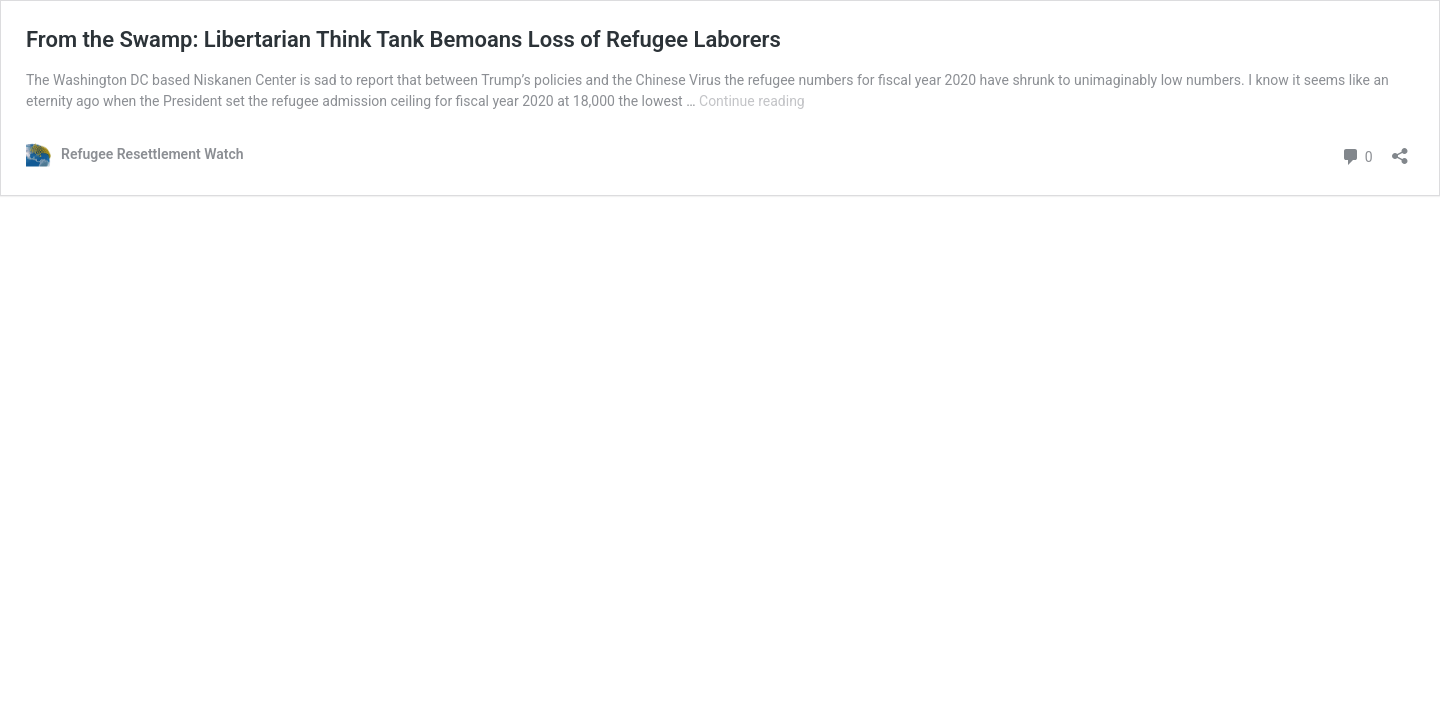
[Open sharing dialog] (1400, 149)
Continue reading (752, 101)
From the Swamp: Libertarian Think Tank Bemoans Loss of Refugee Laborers (403, 39)
